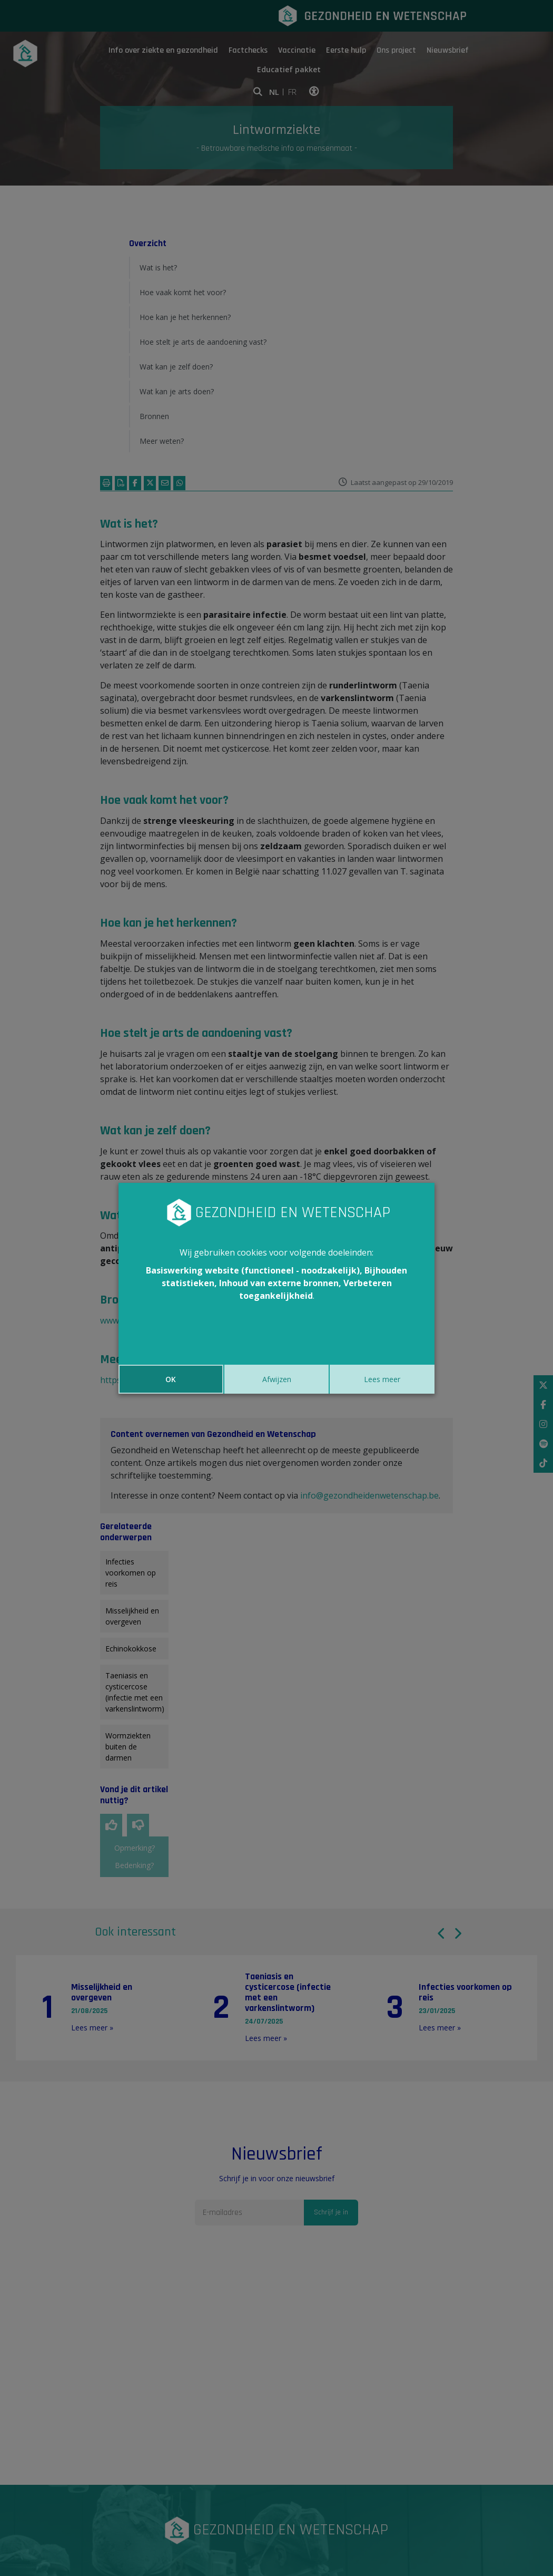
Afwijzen (276, 1379)
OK (170, 1379)
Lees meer (382, 1379)
